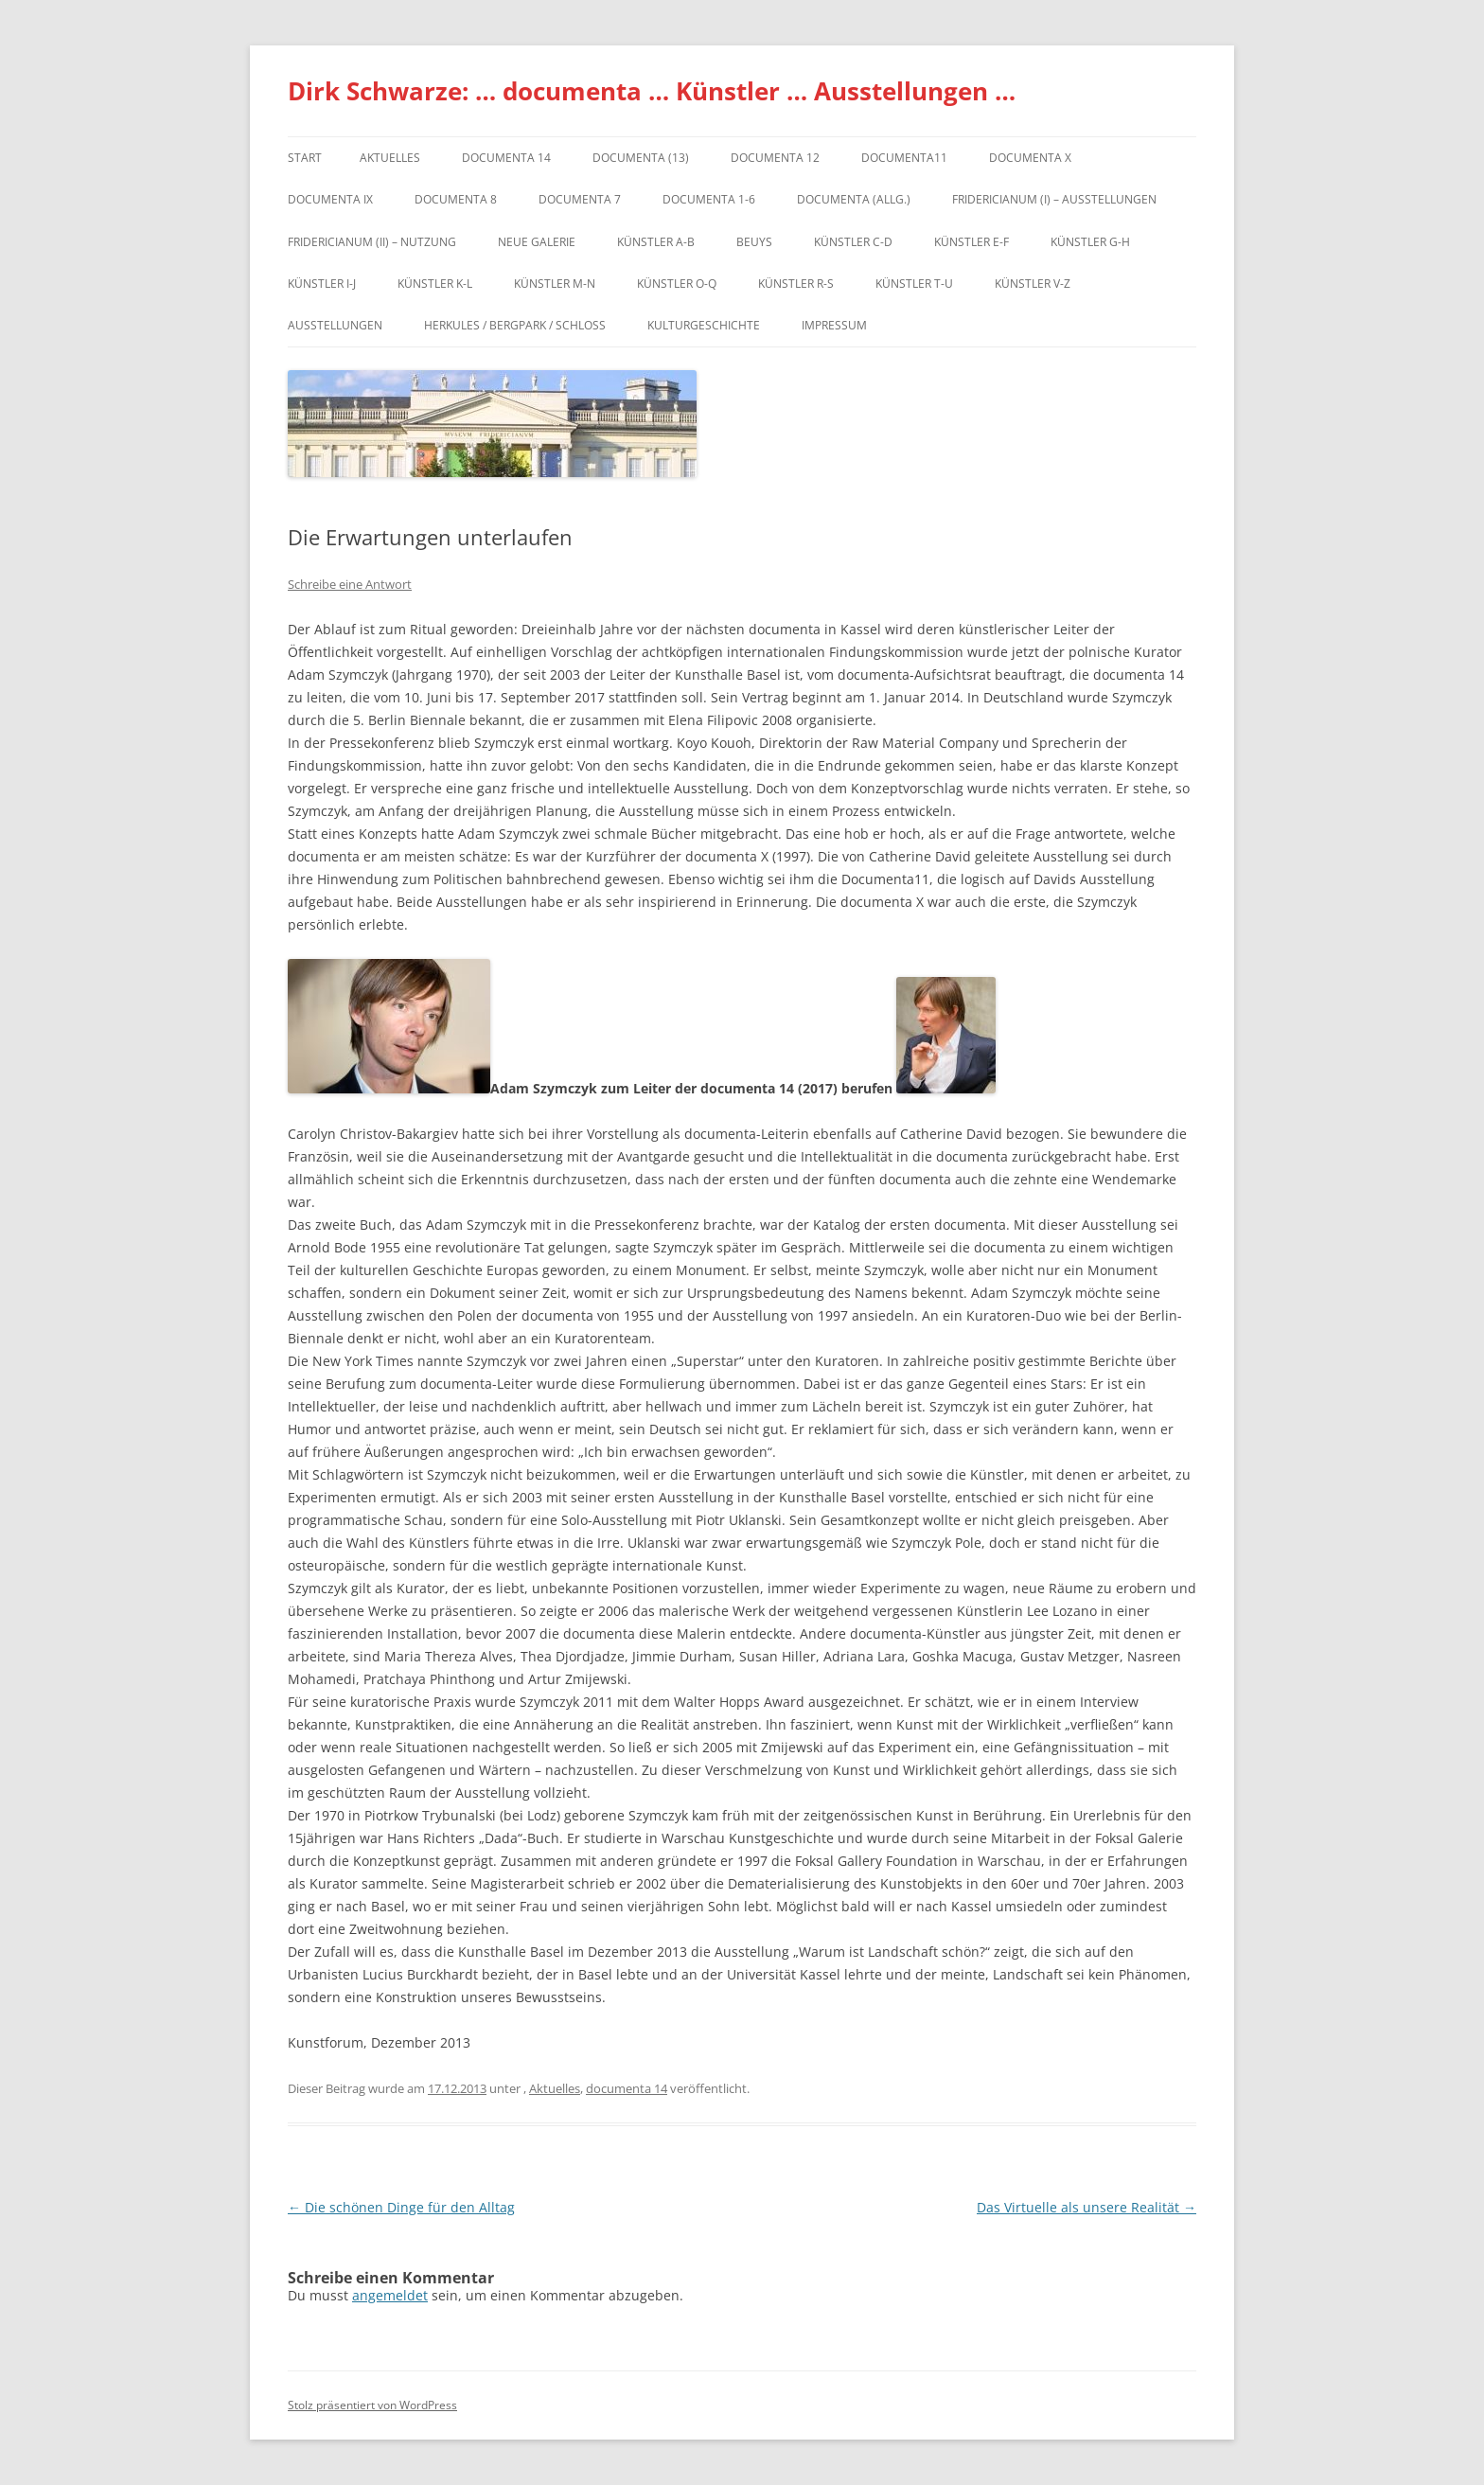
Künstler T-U (914, 283)
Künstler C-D (853, 242)
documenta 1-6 (708, 199)
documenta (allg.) (853, 199)
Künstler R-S (796, 283)
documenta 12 (775, 158)
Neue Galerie (536, 242)
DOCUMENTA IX (330, 199)
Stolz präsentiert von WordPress (372, 2405)
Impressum (834, 325)
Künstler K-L (435, 283)
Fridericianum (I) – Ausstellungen (1054, 199)
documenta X (1030, 158)
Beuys (754, 242)
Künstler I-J (322, 283)
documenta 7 (580, 199)
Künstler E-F (971, 242)
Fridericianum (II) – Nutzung (372, 242)
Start (305, 158)
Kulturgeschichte (703, 325)
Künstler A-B (656, 242)
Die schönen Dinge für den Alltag (401, 2207)
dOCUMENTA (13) (640, 158)
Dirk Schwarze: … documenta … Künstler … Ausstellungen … (652, 91)
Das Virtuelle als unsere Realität (1086, 2207)
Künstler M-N (554, 283)
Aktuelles (390, 158)
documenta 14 (506, 158)
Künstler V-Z (1032, 283)
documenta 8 (456, 199)
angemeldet (390, 2295)
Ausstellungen (335, 325)
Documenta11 (904, 158)
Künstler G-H (1090, 242)
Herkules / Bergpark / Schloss (515, 325)
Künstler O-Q (676, 283)
